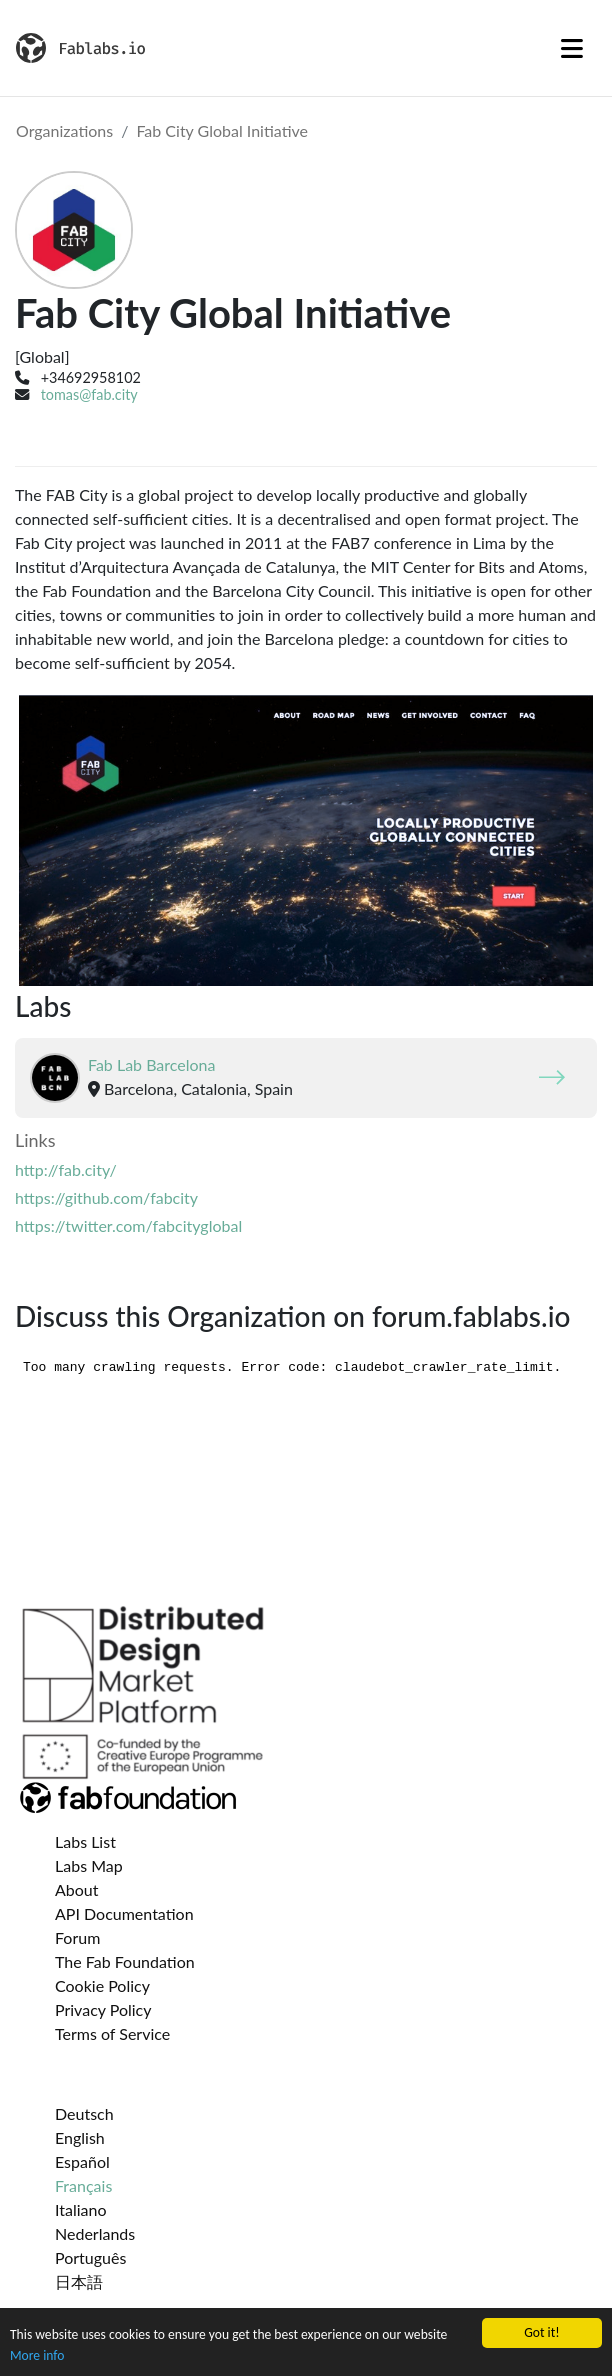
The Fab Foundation (125, 1961)
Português (90, 2257)
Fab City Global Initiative (222, 130)
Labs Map (89, 1865)
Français (83, 2185)
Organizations (64, 130)
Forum (77, 1937)
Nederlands (95, 2233)
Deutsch (84, 2113)
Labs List (85, 1841)
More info (37, 2355)
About (77, 1889)
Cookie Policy (102, 1985)
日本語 (79, 2281)
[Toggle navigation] (572, 48)
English (80, 2137)
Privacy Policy (103, 2009)
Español (82, 2161)
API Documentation (124, 1913)
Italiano (81, 2209)
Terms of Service (112, 2033)
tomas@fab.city (89, 394)
